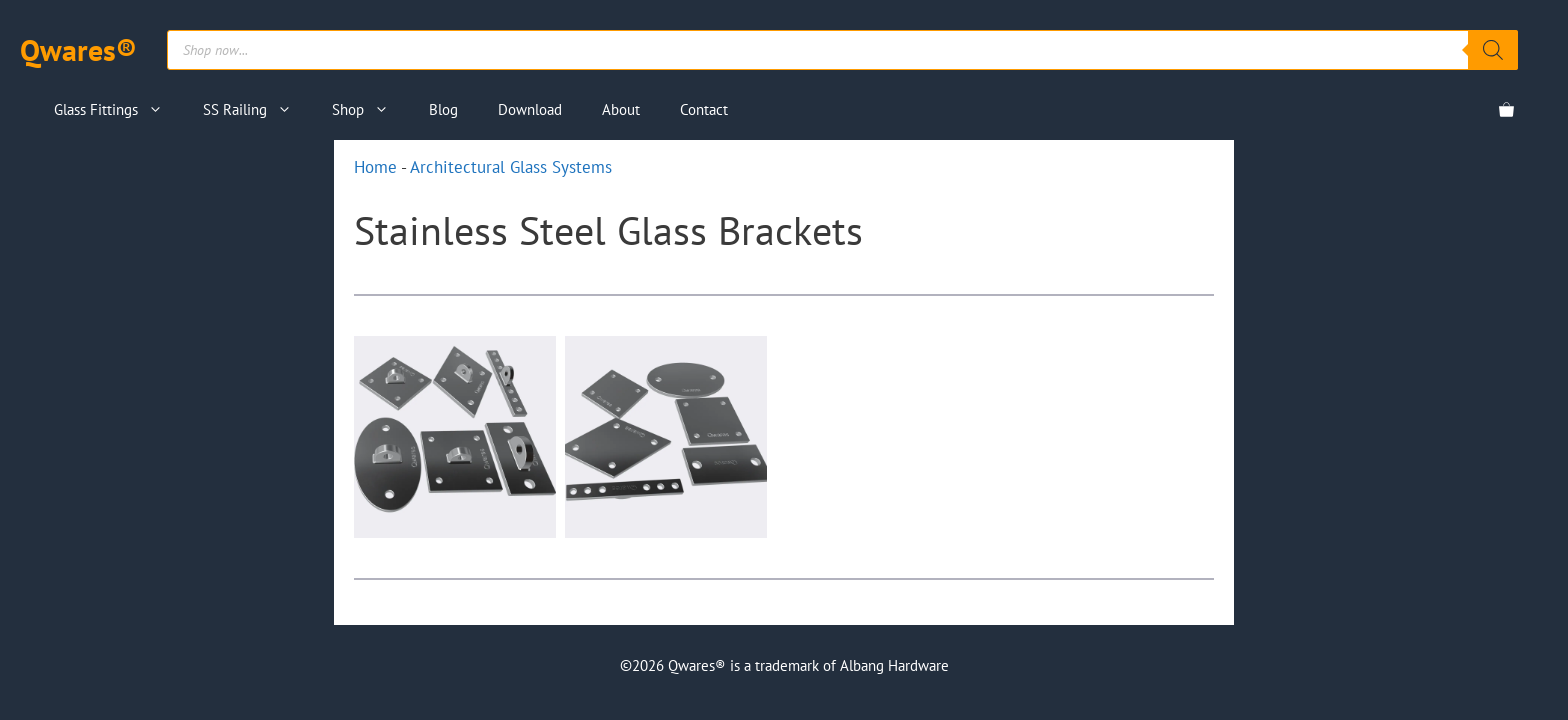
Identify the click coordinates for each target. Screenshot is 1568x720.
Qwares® (78, 49)
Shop (370, 110)
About (621, 109)
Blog (443, 109)
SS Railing (257, 110)
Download (530, 109)
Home (375, 167)
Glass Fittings (118, 110)
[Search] (1493, 50)
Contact (704, 109)
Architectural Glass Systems (511, 167)
